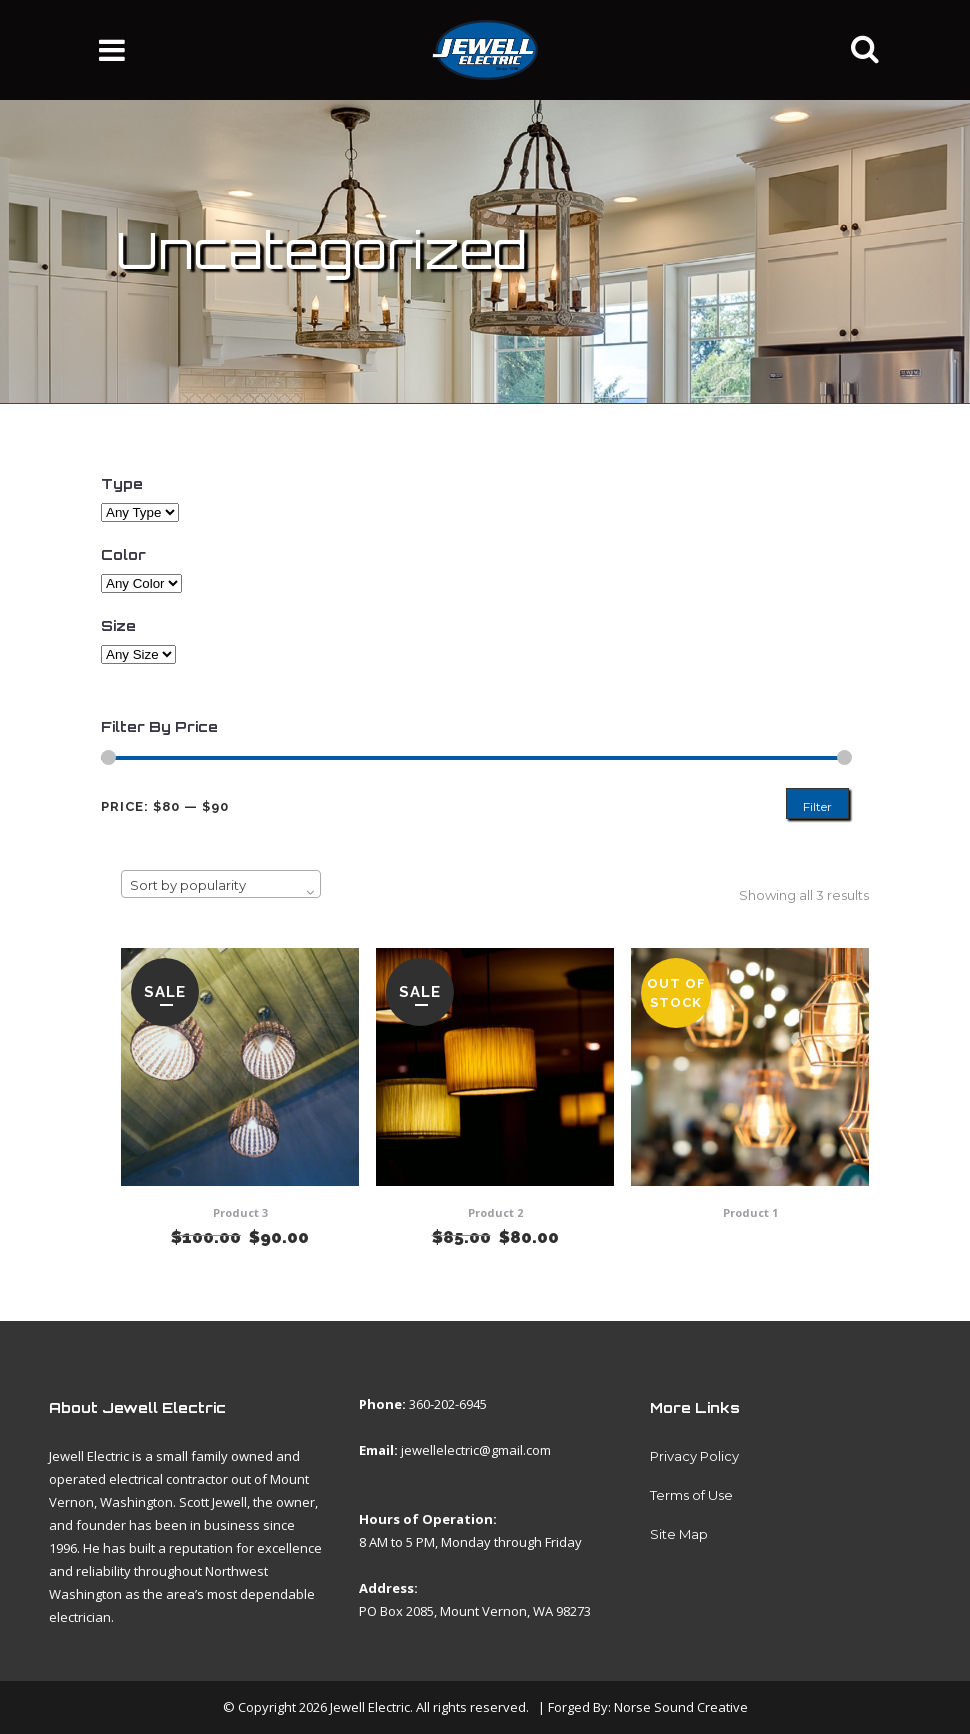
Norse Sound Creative (681, 1707)
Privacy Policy (694, 1456)
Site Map (679, 1534)
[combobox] (221, 884)
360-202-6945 (448, 1404)
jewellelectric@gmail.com (476, 1450)
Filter (817, 806)
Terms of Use (691, 1495)
